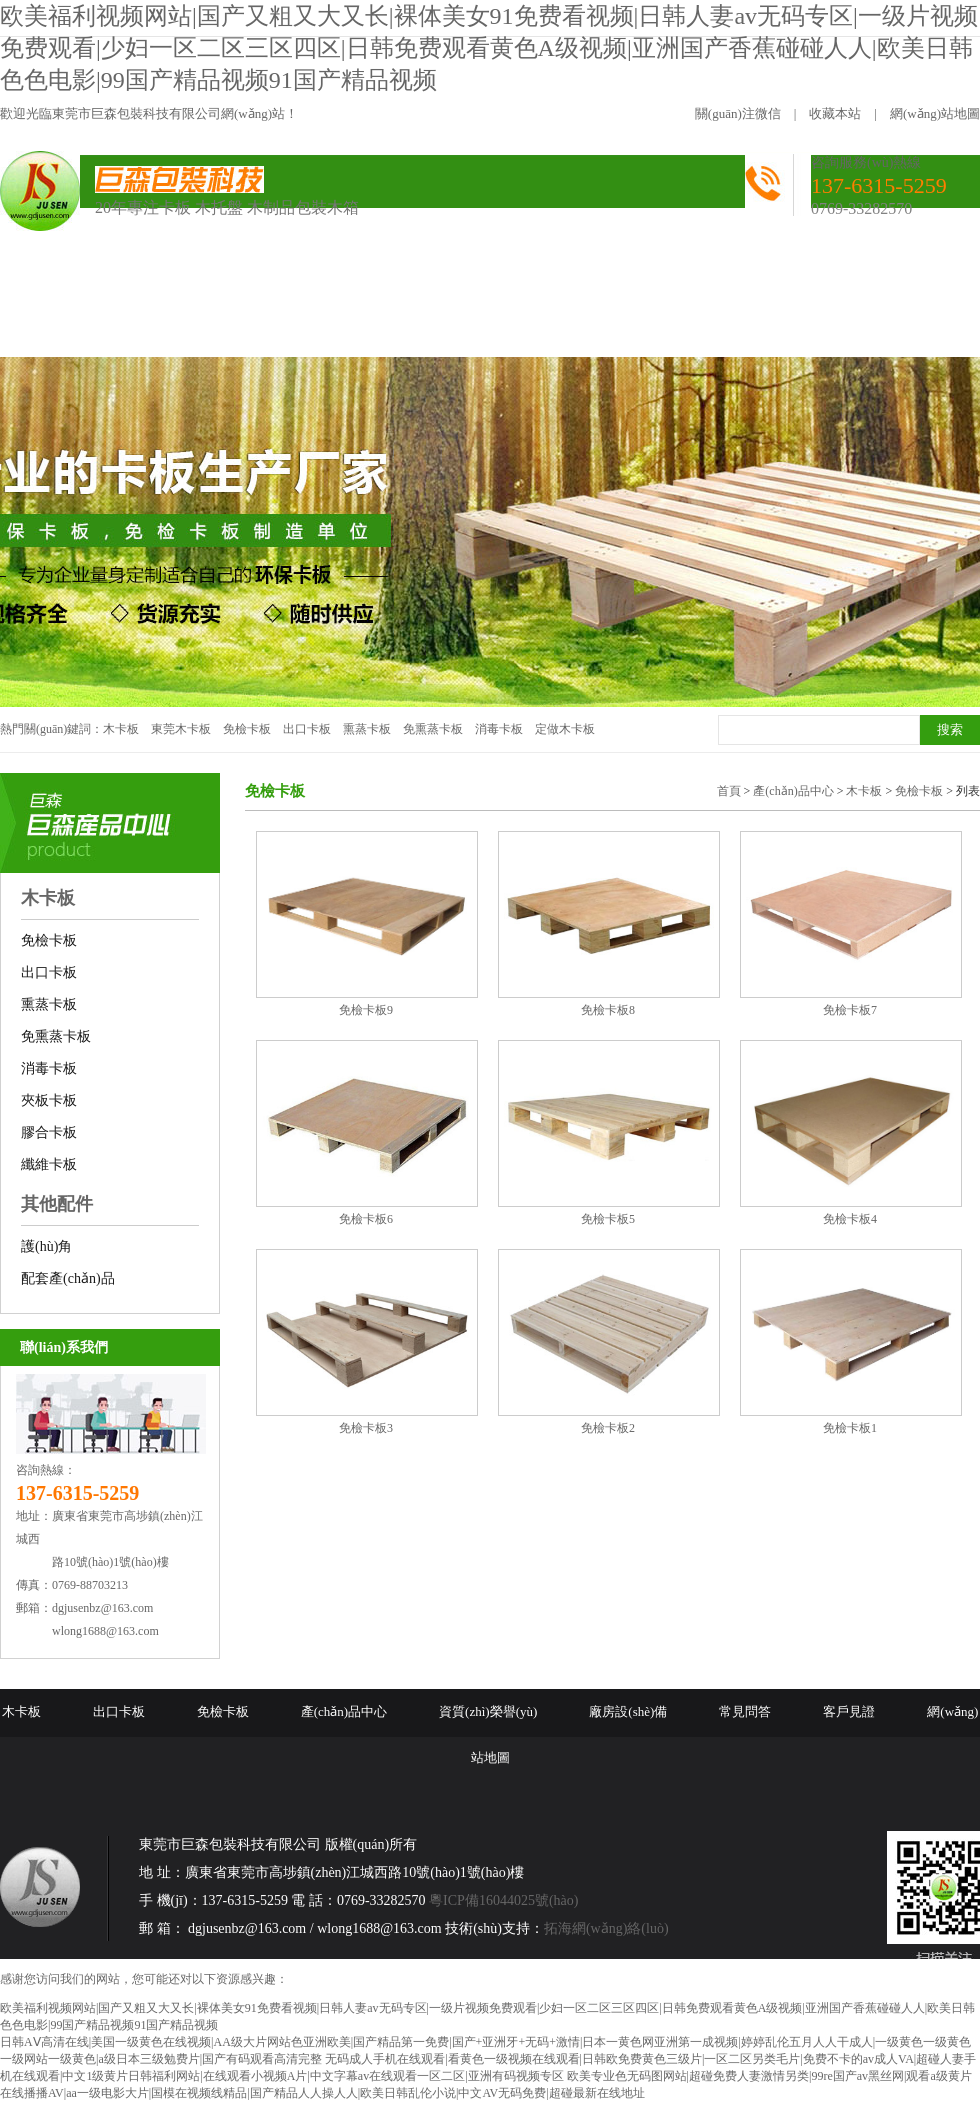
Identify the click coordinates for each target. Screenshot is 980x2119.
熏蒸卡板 (367, 729)
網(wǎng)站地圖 (935, 113)
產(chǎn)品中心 (793, 791)
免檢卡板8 (608, 1010)
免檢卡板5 (608, 1219)
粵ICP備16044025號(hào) (503, 1900)
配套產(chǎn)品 (68, 1278)
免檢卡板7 (850, 1010)
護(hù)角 (46, 1246)
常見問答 (745, 1711)
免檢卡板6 (366, 1219)
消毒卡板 (499, 729)
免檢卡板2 (608, 1428)
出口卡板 (307, 729)
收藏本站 (835, 113)
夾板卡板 (49, 1100)
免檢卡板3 (366, 1428)
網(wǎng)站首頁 (84, 277)
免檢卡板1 (850, 1428)
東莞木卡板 (181, 729)
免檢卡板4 (850, 1219)
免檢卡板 (247, 729)
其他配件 (57, 1204)
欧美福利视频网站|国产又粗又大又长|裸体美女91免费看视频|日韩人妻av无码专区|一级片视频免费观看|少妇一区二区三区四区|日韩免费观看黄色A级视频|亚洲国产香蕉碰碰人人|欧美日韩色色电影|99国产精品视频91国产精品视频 (489, 48)
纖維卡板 (49, 1164)
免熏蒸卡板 (433, 729)
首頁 (729, 791)
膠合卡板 (49, 1132)
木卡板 (121, 729)
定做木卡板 (565, 729)
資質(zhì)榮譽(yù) (488, 1711)
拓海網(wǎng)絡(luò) (606, 1928)
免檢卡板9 (366, 1010)
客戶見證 (849, 1711)
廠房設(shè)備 (628, 1711)
